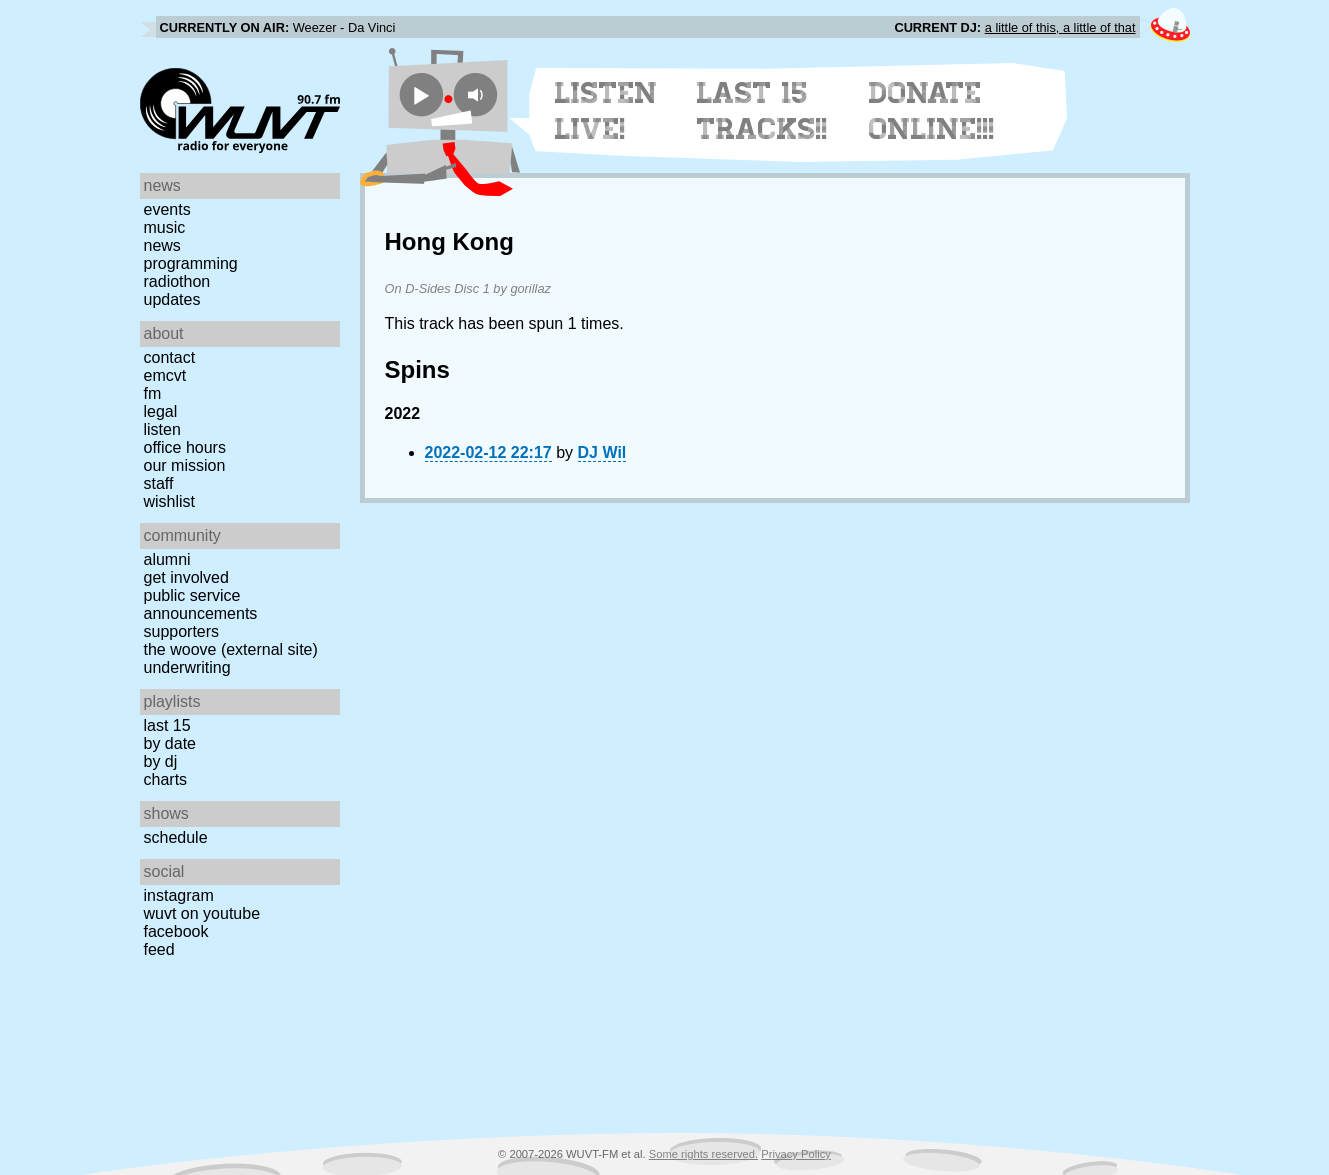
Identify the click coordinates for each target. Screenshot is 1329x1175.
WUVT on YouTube (202, 913)
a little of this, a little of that (1060, 27)
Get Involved (186, 577)
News (162, 245)
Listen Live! (606, 111)
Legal (161, 411)
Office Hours (185, 447)
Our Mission (185, 465)
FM (153, 393)
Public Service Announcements (201, 604)
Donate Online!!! (932, 111)
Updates (172, 299)
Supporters (182, 631)
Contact (170, 357)
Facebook (176, 931)
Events (167, 209)
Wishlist (170, 501)
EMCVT (165, 375)
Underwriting (187, 667)
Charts (166, 779)
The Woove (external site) (231, 649)
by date (170, 743)
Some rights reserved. (703, 1154)
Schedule (176, 837)
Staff (159, 483)
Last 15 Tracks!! (762, 111)
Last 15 (167, 725)
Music (165, 227)
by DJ (161, 761)
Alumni (167, 559)
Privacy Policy (796, 1154)
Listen (162, 429)
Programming (191, 263)
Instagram (179, 895)
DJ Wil (602, 452)
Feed (159, 949)
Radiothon (177, 281)
